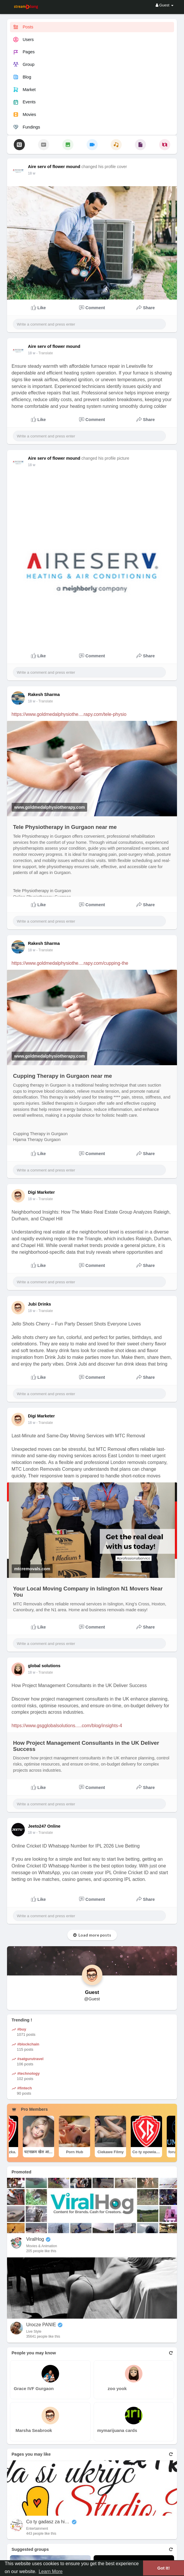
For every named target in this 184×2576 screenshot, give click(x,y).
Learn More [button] (51, 2571)
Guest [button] (164, 5)
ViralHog (35, 2239)
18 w (31, 173)
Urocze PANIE (41, 2324)
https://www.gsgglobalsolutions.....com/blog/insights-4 (66, 1725)
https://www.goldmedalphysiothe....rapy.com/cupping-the (69, 963)
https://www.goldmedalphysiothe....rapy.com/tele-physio (68, 714)
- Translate (44, 353)
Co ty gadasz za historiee (48, 2521)
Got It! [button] (163, 2568)
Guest (92, 1992)
